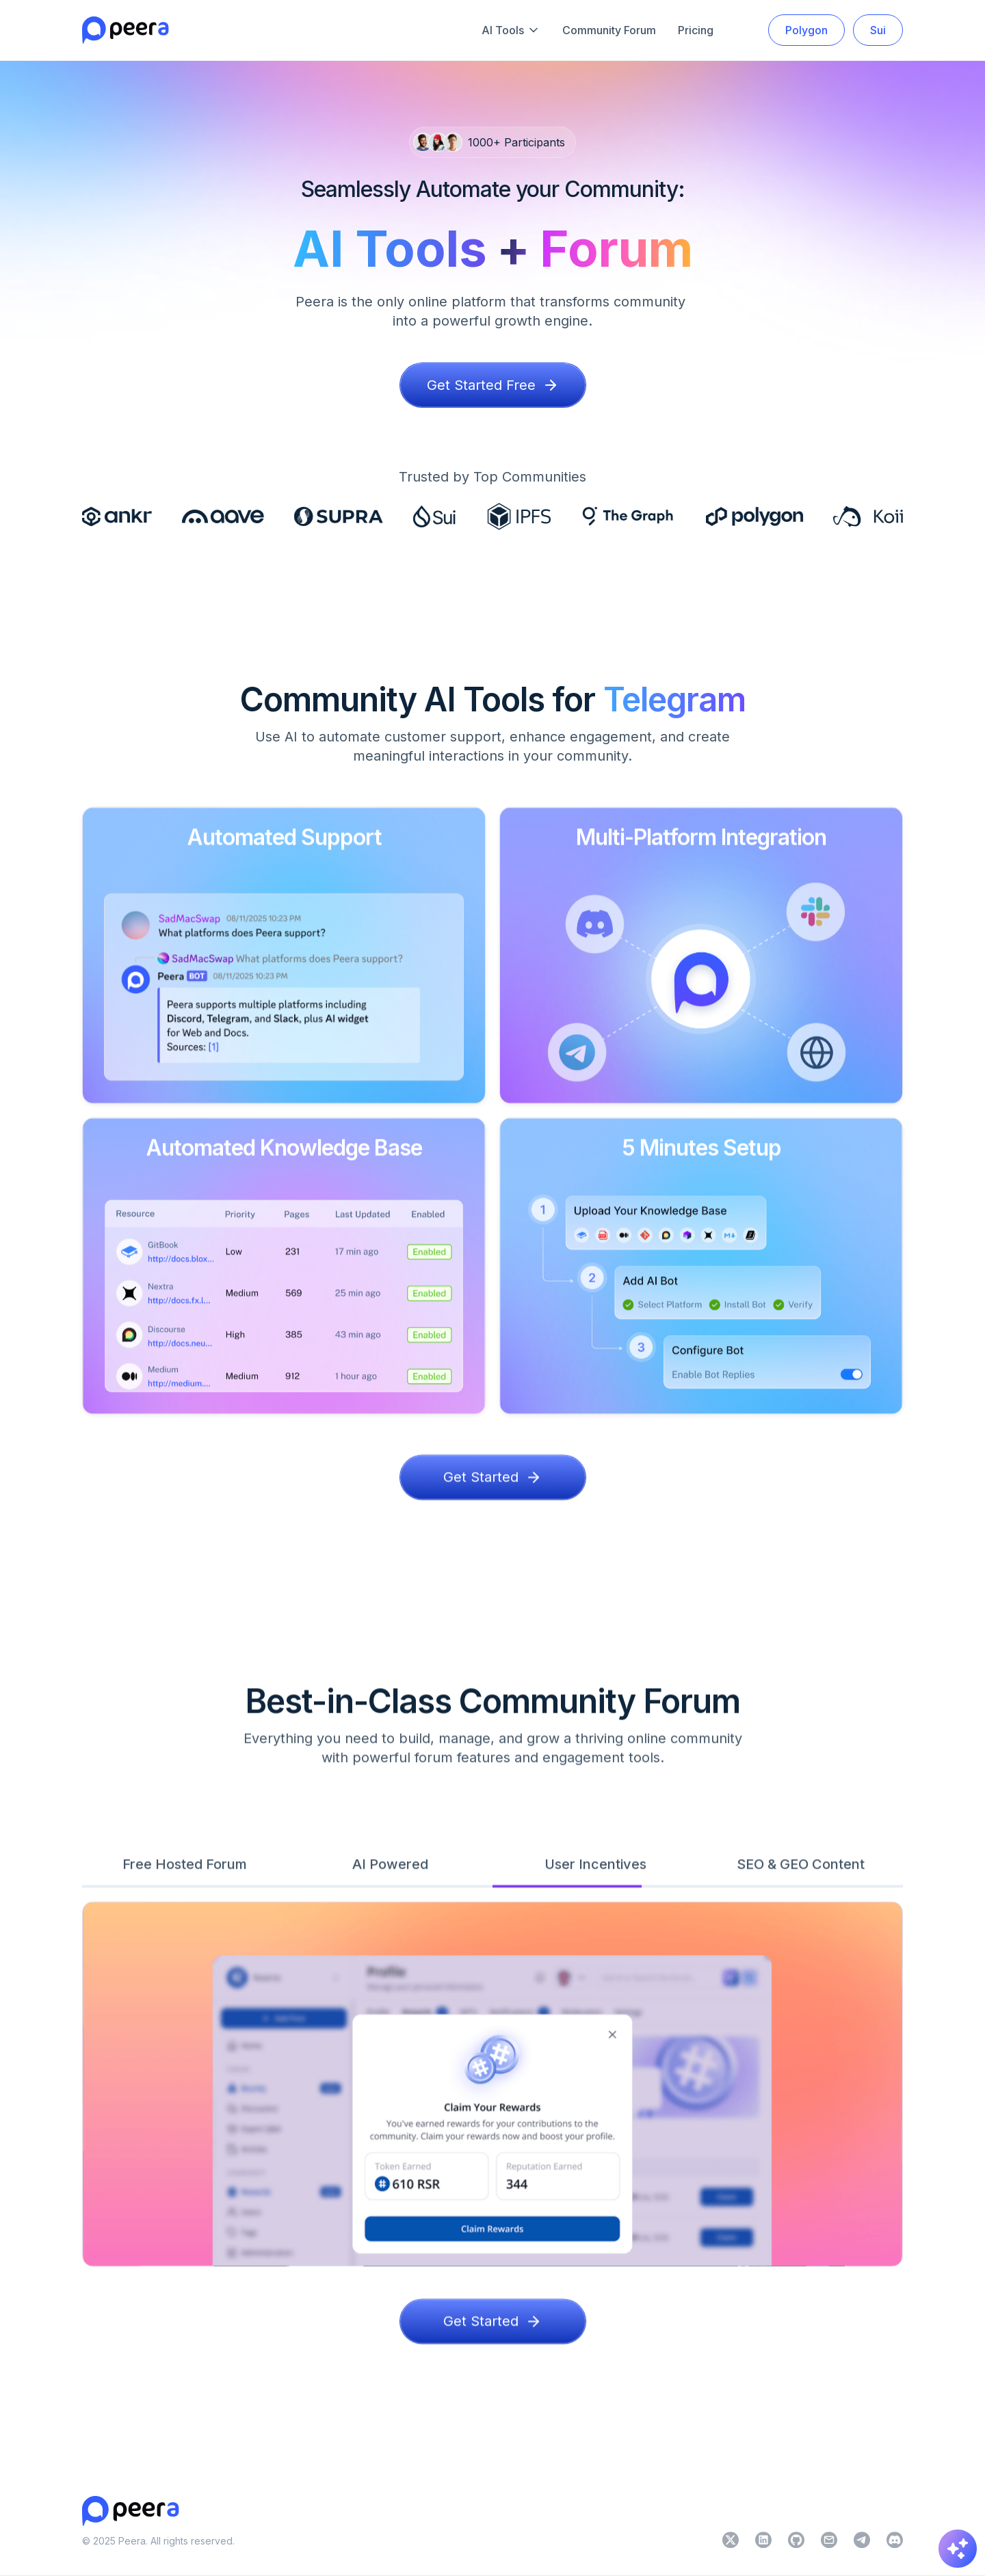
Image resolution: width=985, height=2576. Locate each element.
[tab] (184, 1876)
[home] (125, 30)
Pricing (695, 30)
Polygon (806, 30)
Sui (878, 30)
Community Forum (609, 30)
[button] (511, 30)
